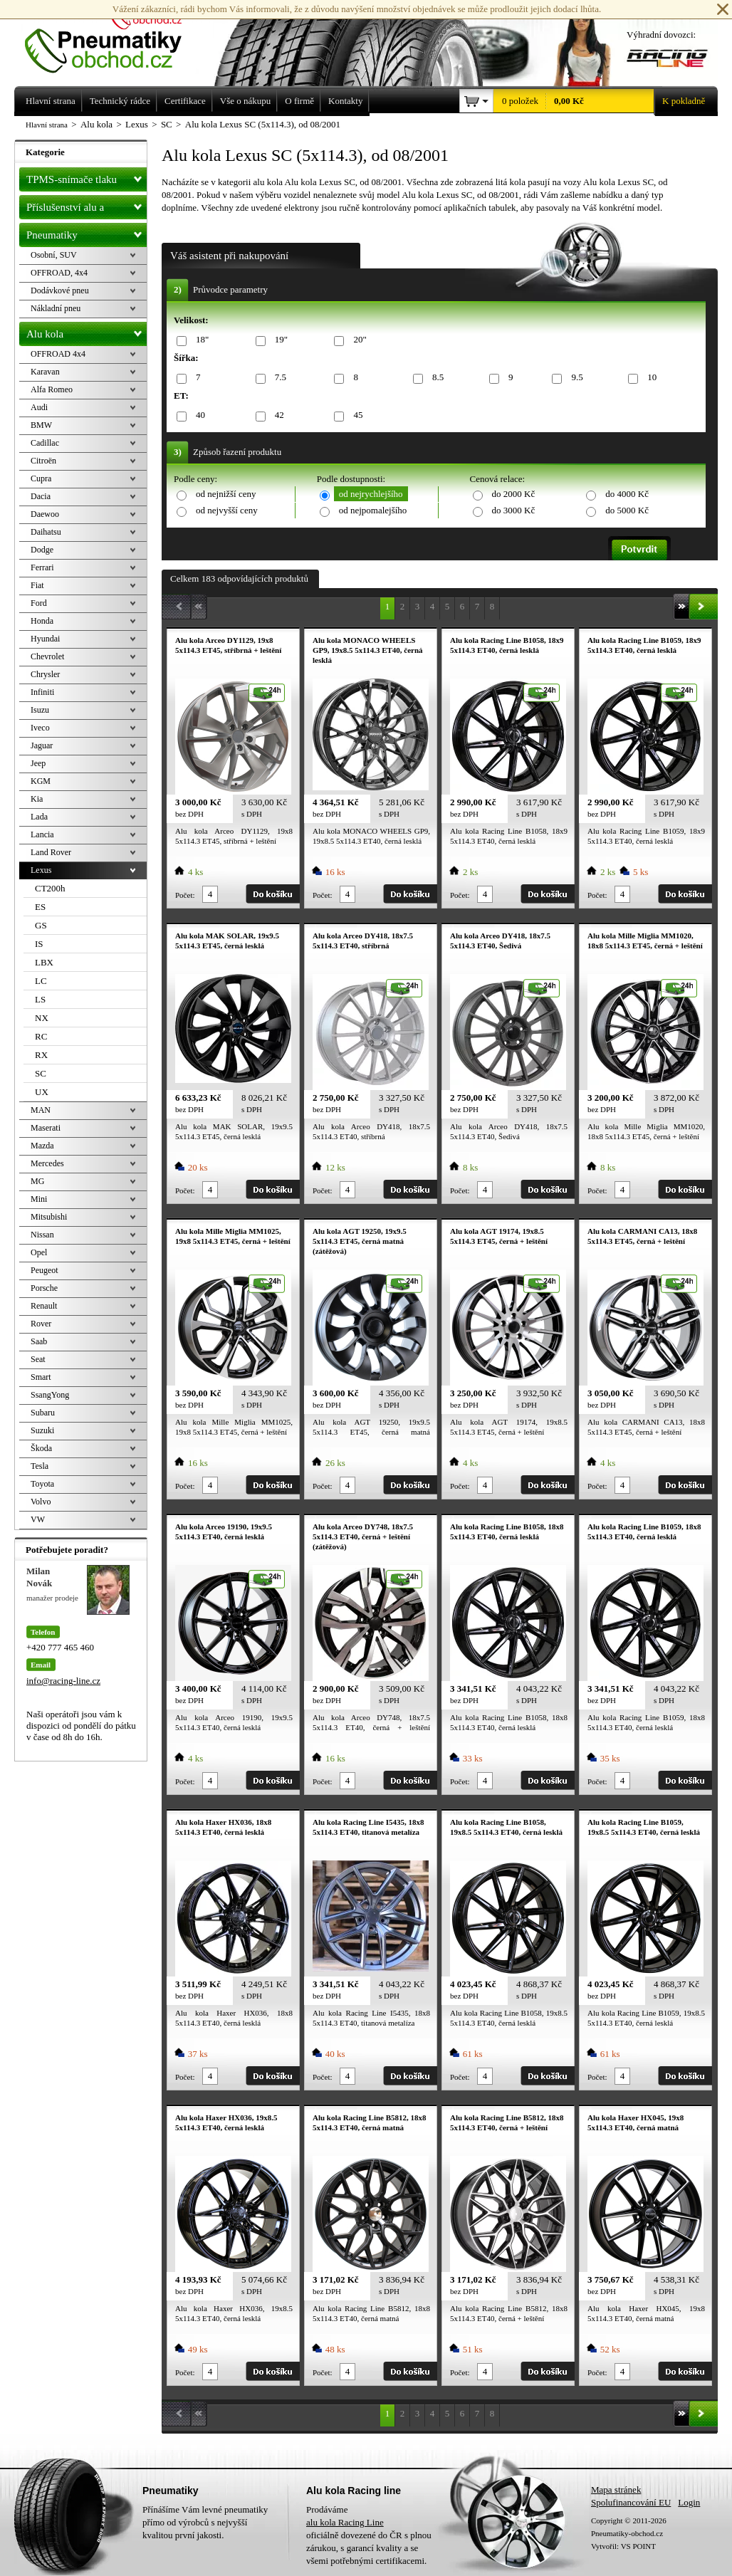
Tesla (39, 1466)
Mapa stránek (616, 2489)
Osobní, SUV (54, 255)
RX (41, 1054)
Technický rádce (120, 100)
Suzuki (42, 1430)
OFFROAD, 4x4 (59, 273)
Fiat (37, 585)
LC (41, 980)
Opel (39, 1252)
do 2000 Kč (513, 493)
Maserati (46, 1128)
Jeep (38, 763)
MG (37, 1181)
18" (200, 340)
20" (357, 340)
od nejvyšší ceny (227, 510)
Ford (39, 603)
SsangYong (50, 1395)
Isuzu (40, 710)
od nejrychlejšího (371, 493)
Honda (42, 621)
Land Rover (51, 852)
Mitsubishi (49, 1217)
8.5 (435, 378)
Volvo (41, 1502)
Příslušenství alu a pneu (86, 207)
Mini (39, 1199)
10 (649, 378)
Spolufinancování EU (631, 2502)
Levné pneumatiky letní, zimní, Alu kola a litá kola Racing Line (114, 37)
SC (40, 1073)
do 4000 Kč (627, 493)
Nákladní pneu (55, 308)
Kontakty (345, 100)
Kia (37, 799)
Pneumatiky (86, 232)
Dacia (41, 496)
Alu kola (86, 331)
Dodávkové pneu (60, 290)
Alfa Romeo (52, 389)
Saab (39, 1341)
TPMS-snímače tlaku (86, 176)
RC (41, 1036)
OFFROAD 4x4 (58, 354)
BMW (41, 425)
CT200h (50, 888)
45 (355, 415)
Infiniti (42, 692)
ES (40, 906)
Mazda (42, 1146)
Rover (41, 1324)
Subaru (43, 1413)
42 (277, 415)
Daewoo (45, 514)
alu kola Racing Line (345, 2522)
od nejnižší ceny (226, 493)
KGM (41, 781)
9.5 (574, 378)
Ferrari (42, 567)
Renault (44, 1306)
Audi (39, 407)
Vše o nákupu (245, 100)
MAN (41, 1110)
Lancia (42, 834)
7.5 (278, 378)
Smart (41, 1377)
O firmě (299, 100)
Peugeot (44, 1270)
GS (41, 925)
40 (198, 415)
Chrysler (45, 674)
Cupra (41, 478)
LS (40, 999)
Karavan (45, 372)
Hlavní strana (47, 124)
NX (41, 1017)
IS (39, 943)
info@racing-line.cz (63, 1680)
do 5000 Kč (627, 510)
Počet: (185, 895)
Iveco (40, 728)
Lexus (41, 870)
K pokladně (679, 101)
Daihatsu (46, 532)
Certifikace (185, 100)
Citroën (43, 461)
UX (41, 1092)
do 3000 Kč (513, 510)
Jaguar (42, 745)
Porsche (44, 1288)
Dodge (42, 550)
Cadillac (45, 443)
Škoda (41, 1448)
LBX (44, 962)
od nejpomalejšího (373, 510)
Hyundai (45, 639)
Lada (39, 817)
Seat (38, 1359)
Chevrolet (47, 656)
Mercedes (47, 1163)
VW (38, 1519)
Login (689, 2502)
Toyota (42, 1484)
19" (279, 340)
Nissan (42, 1235)
